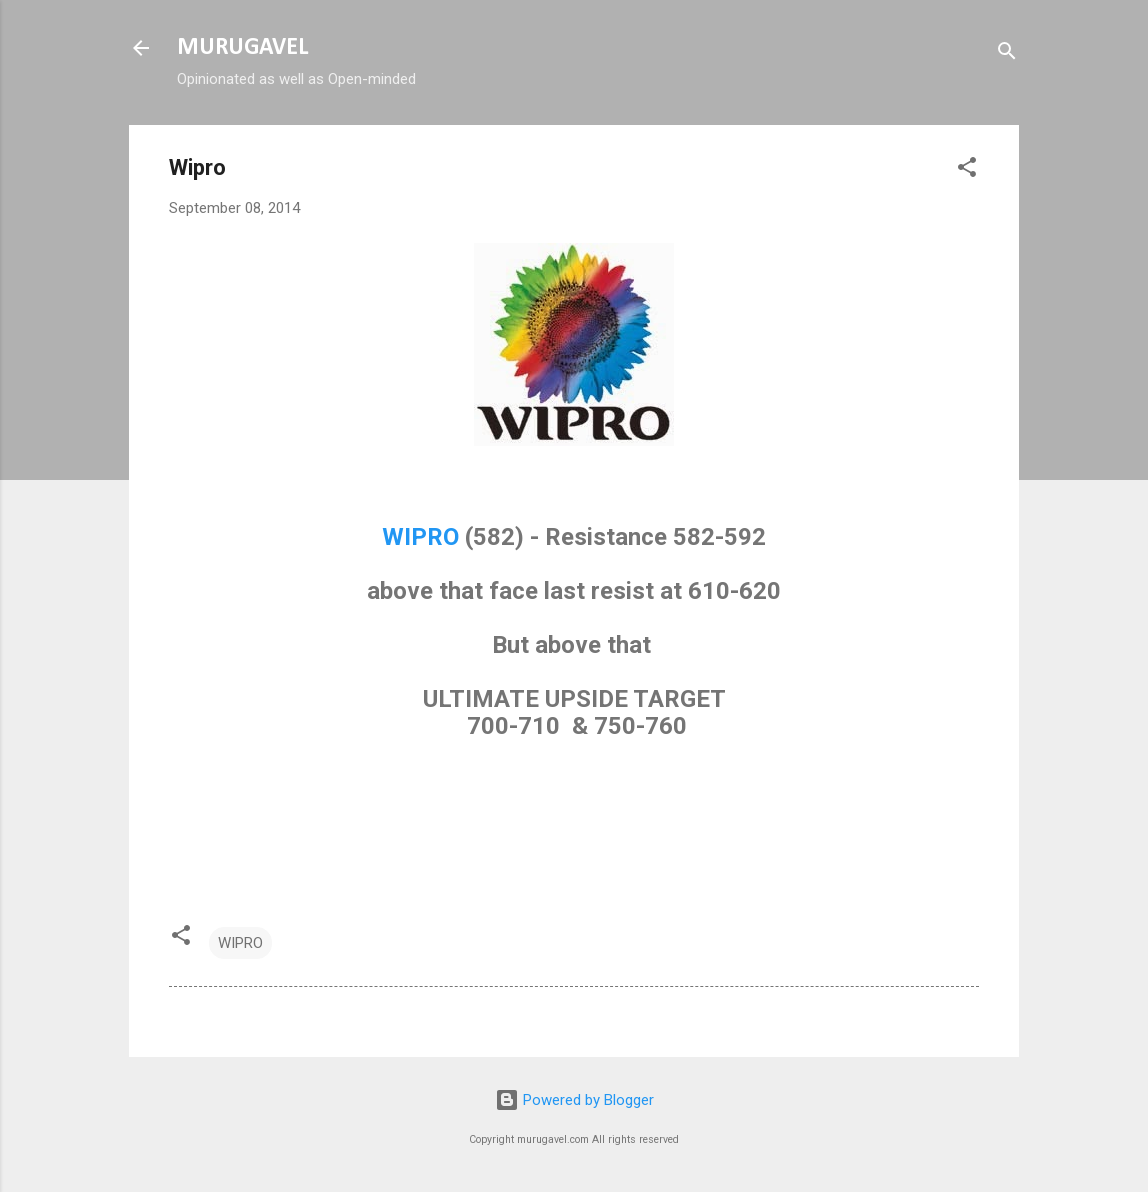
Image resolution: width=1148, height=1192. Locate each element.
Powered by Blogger (574, 1100)
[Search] (1007, 54)
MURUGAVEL (242, 48)
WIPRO (420, 537)
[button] (967, 170)
